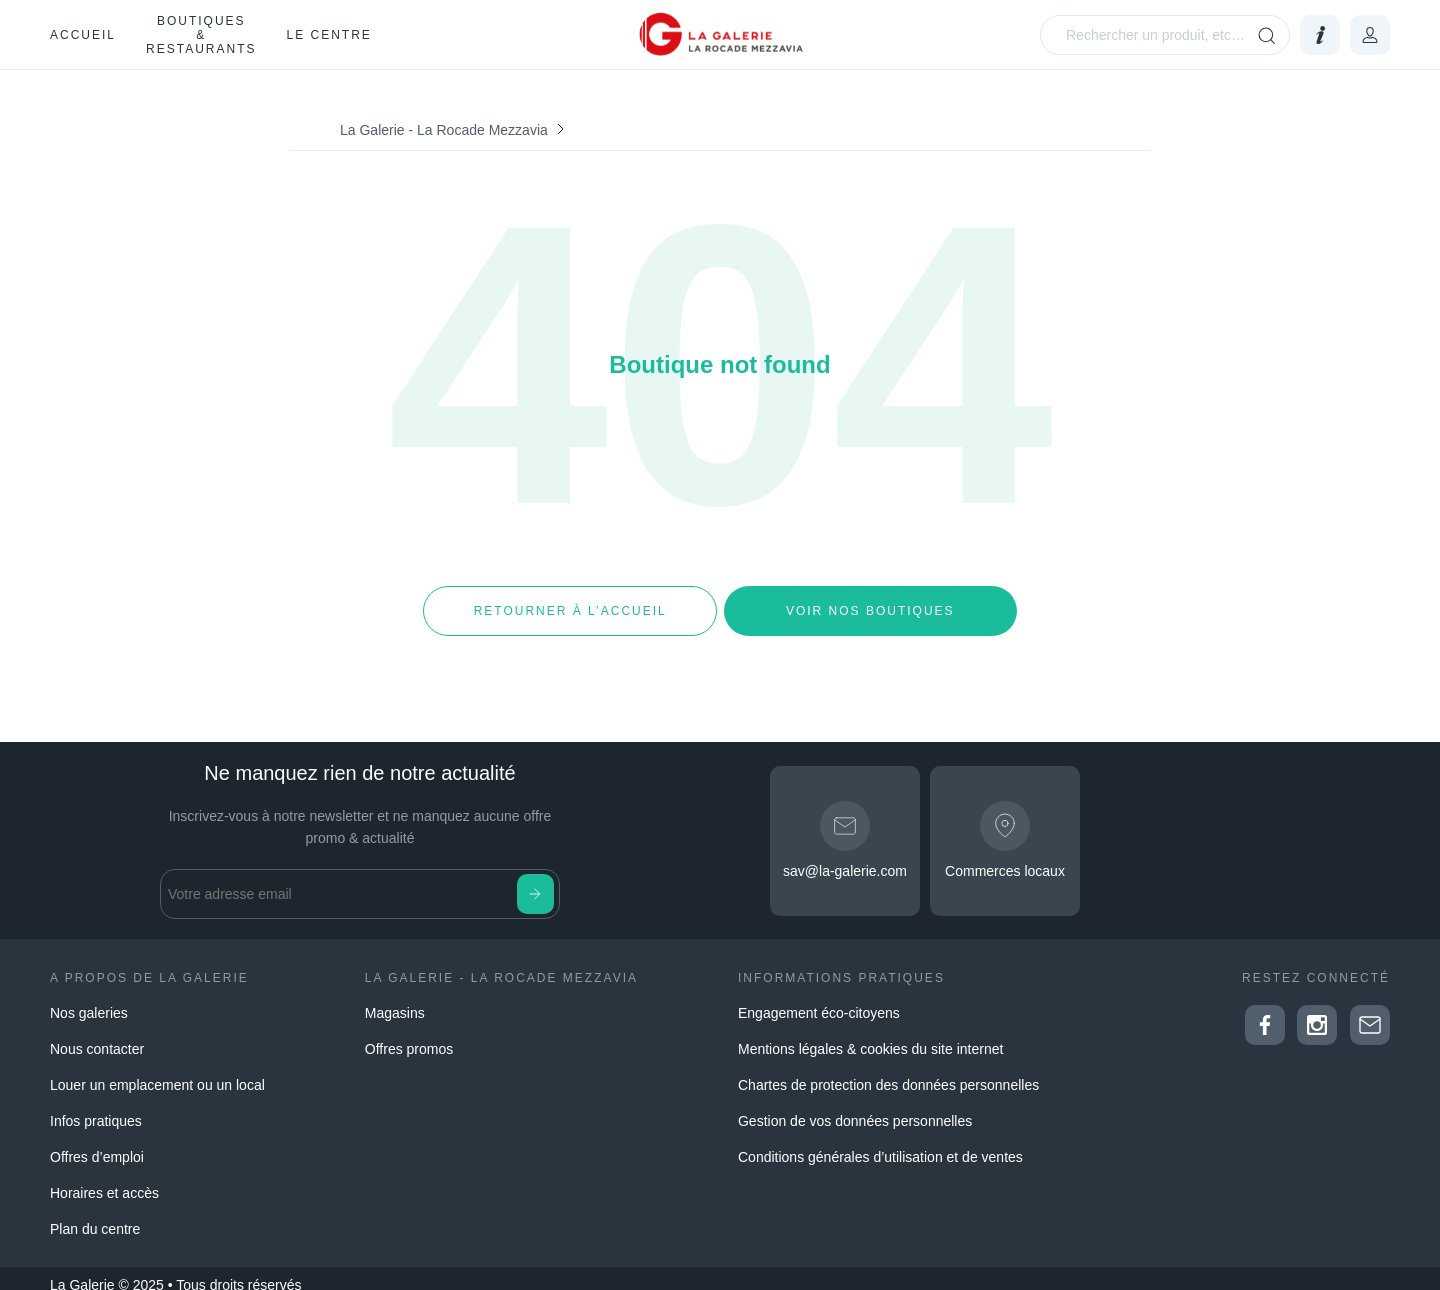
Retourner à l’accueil (569, 604)
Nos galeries (89, 1000)
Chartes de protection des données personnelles (888, 1072)
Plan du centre (95, 1216)
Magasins (395, 1000)
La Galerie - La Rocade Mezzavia (444, 130)
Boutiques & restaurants (201, 35)
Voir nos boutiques (870, 604)
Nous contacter (97, 1036)
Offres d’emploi (97, 1144)
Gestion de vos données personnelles (855, 1108)
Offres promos (409, 1036)
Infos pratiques (96, 1108)
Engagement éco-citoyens (819, 1000)
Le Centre (328, 35)
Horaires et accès (104, 1180)
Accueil (83, 35)
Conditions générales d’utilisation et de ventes (880, 1144)
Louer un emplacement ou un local (157, 1072)
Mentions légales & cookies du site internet (870, 1036)
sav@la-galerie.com (845, 858)
